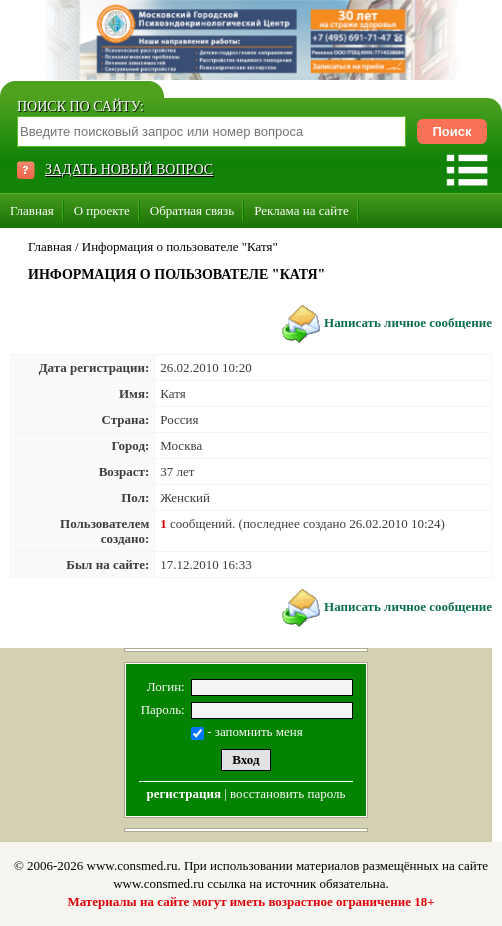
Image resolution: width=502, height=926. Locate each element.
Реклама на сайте (301, 210)
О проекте (102, 210)
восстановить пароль (287, 793)
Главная (32, 210)
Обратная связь (192, 210)
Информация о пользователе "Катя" (180, 246)
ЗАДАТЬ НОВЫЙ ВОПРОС (129, 169)
